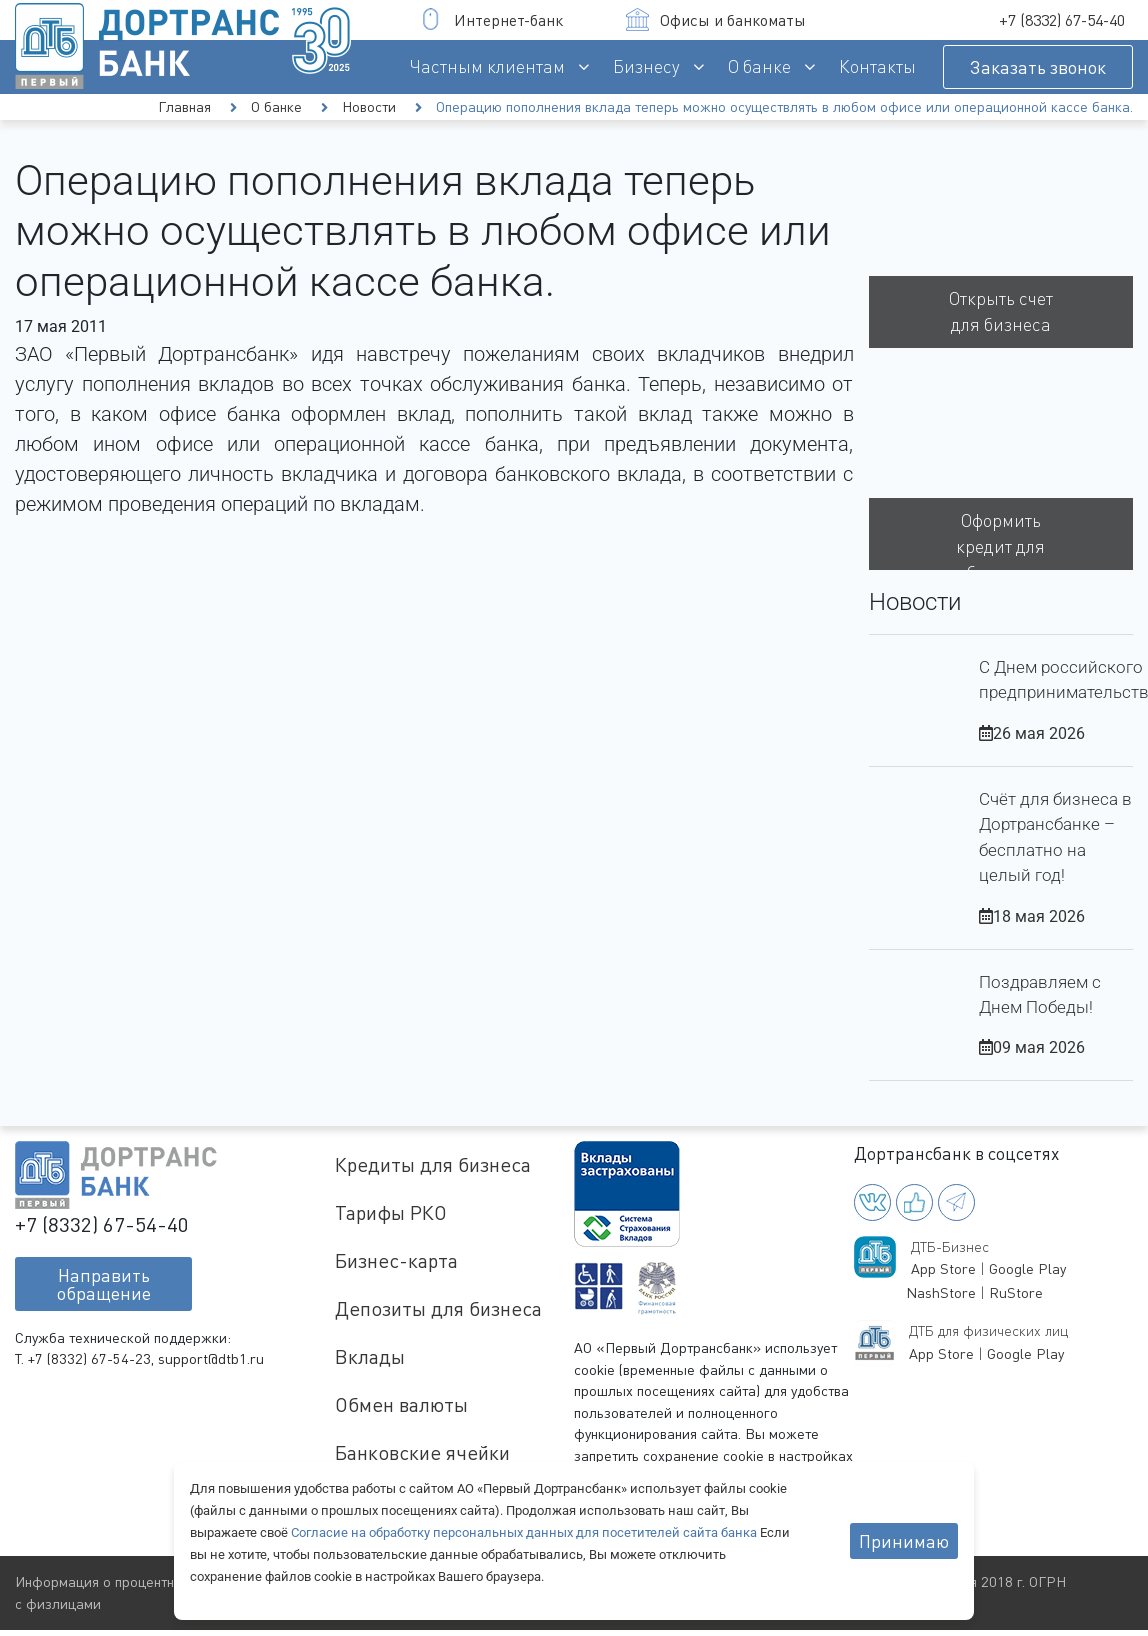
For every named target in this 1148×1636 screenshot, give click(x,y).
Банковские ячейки (422, 1452)
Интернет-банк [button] (491, 19)
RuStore (1016, 1292)
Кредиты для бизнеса (433, 1164)
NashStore (941, 1292)
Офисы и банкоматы (716, 19)
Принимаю (904, 1541)
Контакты (877, 66)
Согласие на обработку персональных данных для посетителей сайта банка (525, 1532)
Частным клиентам (487, 66)
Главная (184, 106)
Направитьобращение (104, 1284)
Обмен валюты (401, 1404)
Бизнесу (646, 66)
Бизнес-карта (396, 1260)
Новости (369, 106)
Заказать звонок (1038, 67)
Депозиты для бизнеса (438, 1308)
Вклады (370, 1356)
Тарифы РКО (391, 1212)
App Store (943, 1268)
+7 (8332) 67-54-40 (1062, 20)
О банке (759, 66)
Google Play (1027, 1268)
